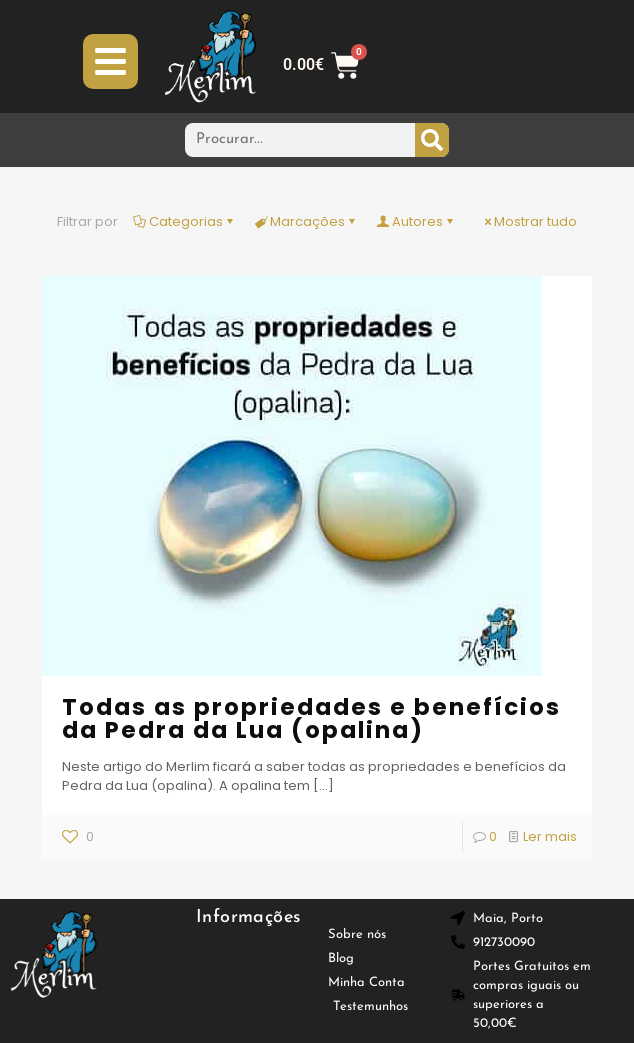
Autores (416, 221)
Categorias (184, 221)
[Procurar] (432, 140)
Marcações (306, 221)
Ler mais (550, 836)
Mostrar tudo (529, 221)
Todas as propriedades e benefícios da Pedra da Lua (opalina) (311, 718)
